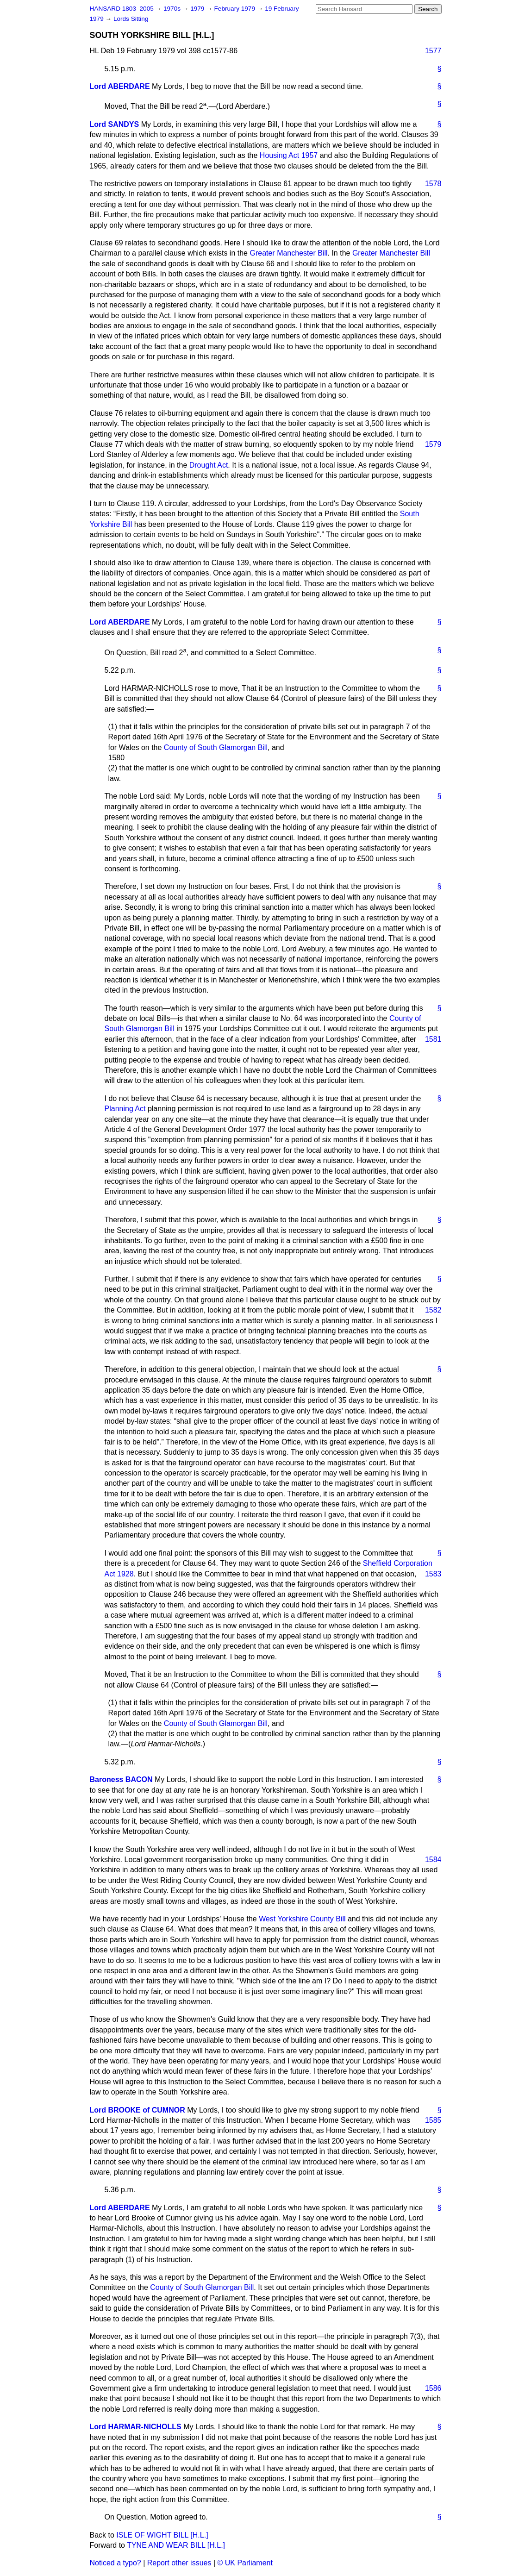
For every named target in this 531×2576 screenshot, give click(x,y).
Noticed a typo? (115, 2563)
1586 (433, 2388)
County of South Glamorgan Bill (216, 747)
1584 (433, 1859)
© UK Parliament (245, 2563)
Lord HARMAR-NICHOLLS (135, 2427)
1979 (198, 8)
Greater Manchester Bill (288, 253)
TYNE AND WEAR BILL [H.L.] (176, 2545)
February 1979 (235, 8)
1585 (433, 2120)
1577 (433, 51)
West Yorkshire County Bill (302, 1919)
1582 (433, 1310)
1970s (172, 8)
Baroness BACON (121, 1779)
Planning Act (125, 1109)
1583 (433, 1574)
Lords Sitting (131, 18)
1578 (433, 184)
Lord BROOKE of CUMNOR (137, 2110)
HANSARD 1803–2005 (122, 8)
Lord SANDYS (114, 124)
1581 (433, 1039)
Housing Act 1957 (289, 155)
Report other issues (179, 2563)
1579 (433, 444)
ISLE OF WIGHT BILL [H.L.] (162, 2535)
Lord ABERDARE (120, 86)
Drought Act (208, 465)
